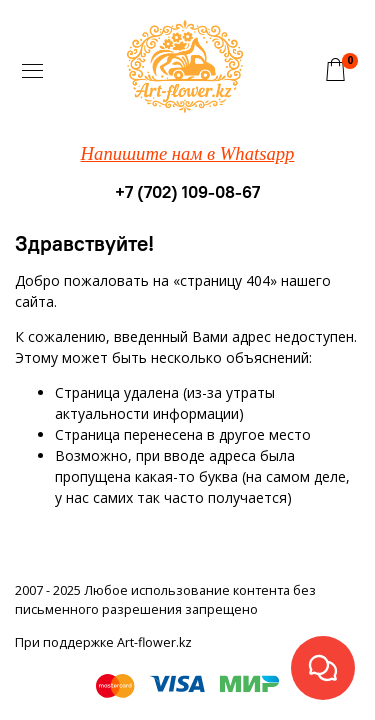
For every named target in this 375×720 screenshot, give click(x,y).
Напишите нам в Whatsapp (188, 153)
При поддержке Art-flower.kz (103, 642)
